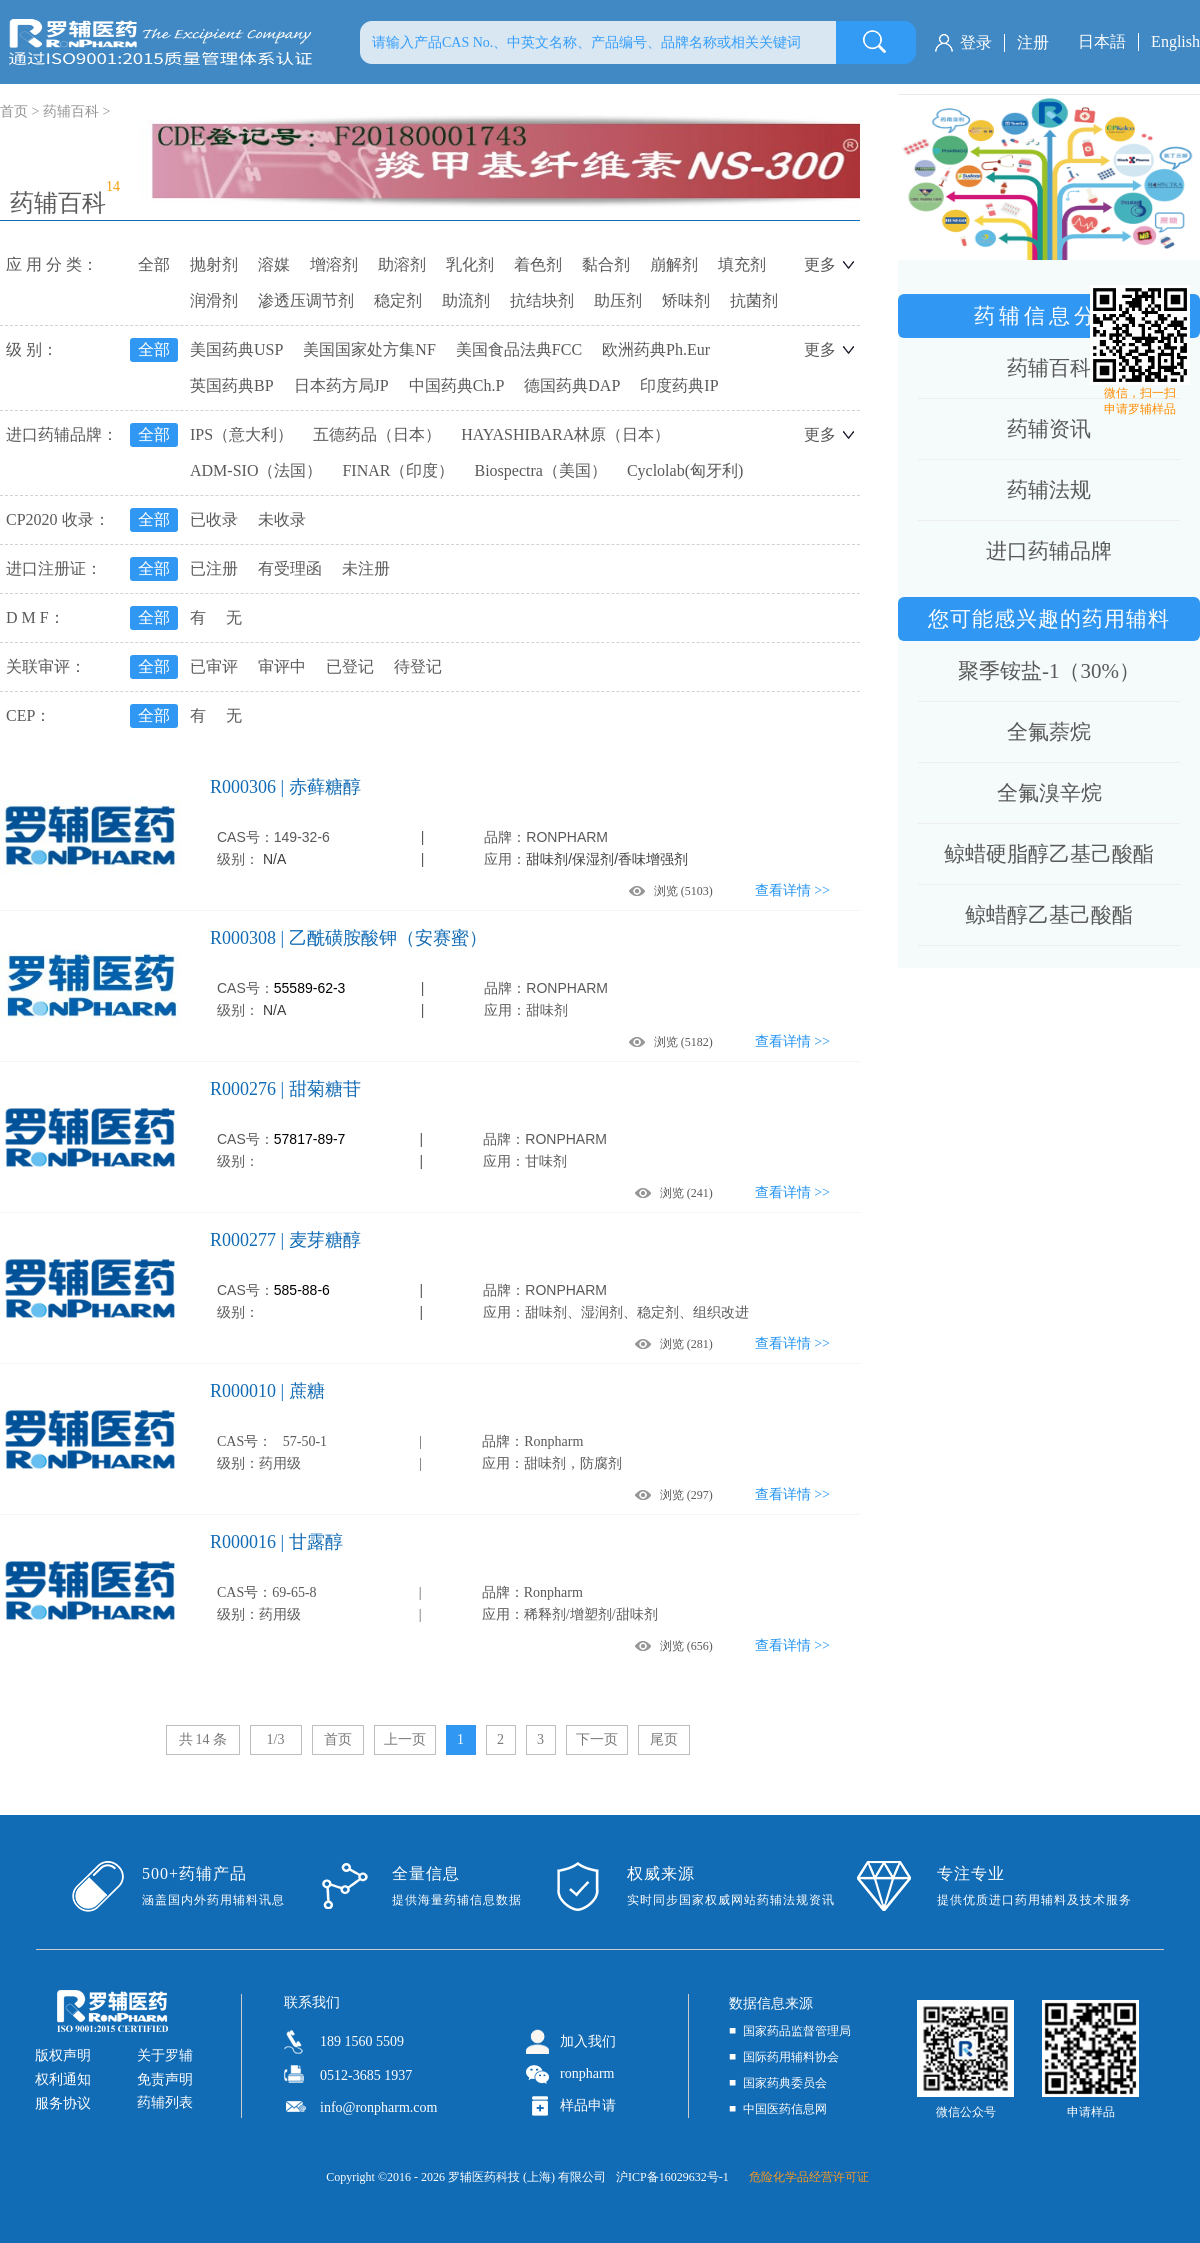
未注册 (366, 568)
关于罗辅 (165, 2055)
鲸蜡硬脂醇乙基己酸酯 (1049, 854)
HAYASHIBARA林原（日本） (565, 434)
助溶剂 (402, 264)
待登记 (418, 666)
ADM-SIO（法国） (256, 470)
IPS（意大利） (241, 434)
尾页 (664, 1739)
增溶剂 (334, 264)
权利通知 (63, 2079)
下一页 (597, 1739)
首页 (338, 1739)
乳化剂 (470, 264)
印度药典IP (679, 385)
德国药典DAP (572, 385)
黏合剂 (606, 264)
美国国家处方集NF (369, 349)
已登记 (350, 666)
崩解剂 (674, 264)
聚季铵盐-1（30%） (1049, 671)
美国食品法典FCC (519, 349)
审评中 (282, 666)
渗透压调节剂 (306, 300)
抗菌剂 (754, 300)
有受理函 (290, 568)
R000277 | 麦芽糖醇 (285, 1240)
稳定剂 (398, 300)
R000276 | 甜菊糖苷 (285, 1089)
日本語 (1102, 41)
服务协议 (63, 2103)
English (1175, 41)
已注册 (214, 568)
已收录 (214, 519)
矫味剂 (686, 300)
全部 (154, 264)
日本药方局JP (341, 385)
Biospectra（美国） (540, 470)
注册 (1033, 42)
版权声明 (63, 2055)
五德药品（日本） (377, 434)
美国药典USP (236, 349)
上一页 (405, 1739)
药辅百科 (71, 111)
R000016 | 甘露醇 (276, 1542)
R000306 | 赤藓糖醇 (285, 787)
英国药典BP (232, 385)
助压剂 (618, 300)
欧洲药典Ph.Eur (656, 349)
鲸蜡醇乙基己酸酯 (1049, 915)
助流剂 (466, 300)
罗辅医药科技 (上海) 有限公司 (527, 2177)
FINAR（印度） (398, 470)
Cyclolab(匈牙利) (685, 470)
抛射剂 (214, 264)
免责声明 (165, 2079)
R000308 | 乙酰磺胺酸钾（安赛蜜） (348, 938)
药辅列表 (165, 2102)
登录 (976, 42)
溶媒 (274, 264)
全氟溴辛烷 (1049, 793)
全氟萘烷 (1049, 732)
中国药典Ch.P (457, 385)
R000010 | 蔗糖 (267, 1391)
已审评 (214, 666)
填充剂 (742, 264)
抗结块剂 (542, 300)
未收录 (282, 519)
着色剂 (538, 264)
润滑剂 (214, 300)
